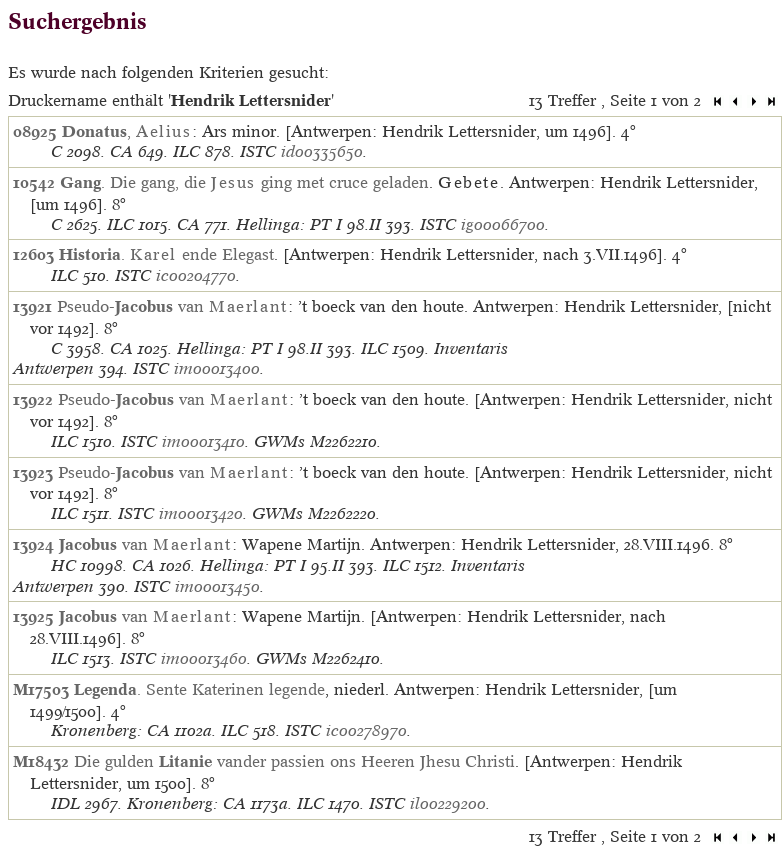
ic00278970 (366, 730)
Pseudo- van (172, 306)
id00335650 (322, 151)
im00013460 (204, 658)
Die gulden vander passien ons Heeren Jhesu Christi (294, 761)
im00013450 (217, 586)
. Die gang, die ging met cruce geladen (244, 182)
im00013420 (201, 513)
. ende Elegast (166, 254)
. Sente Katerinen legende (199, 689)
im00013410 (203, 441)
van (145, 544)
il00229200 (448, 803)
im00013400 (217, 368)
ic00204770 (196, 275)
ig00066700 (503, 224)
